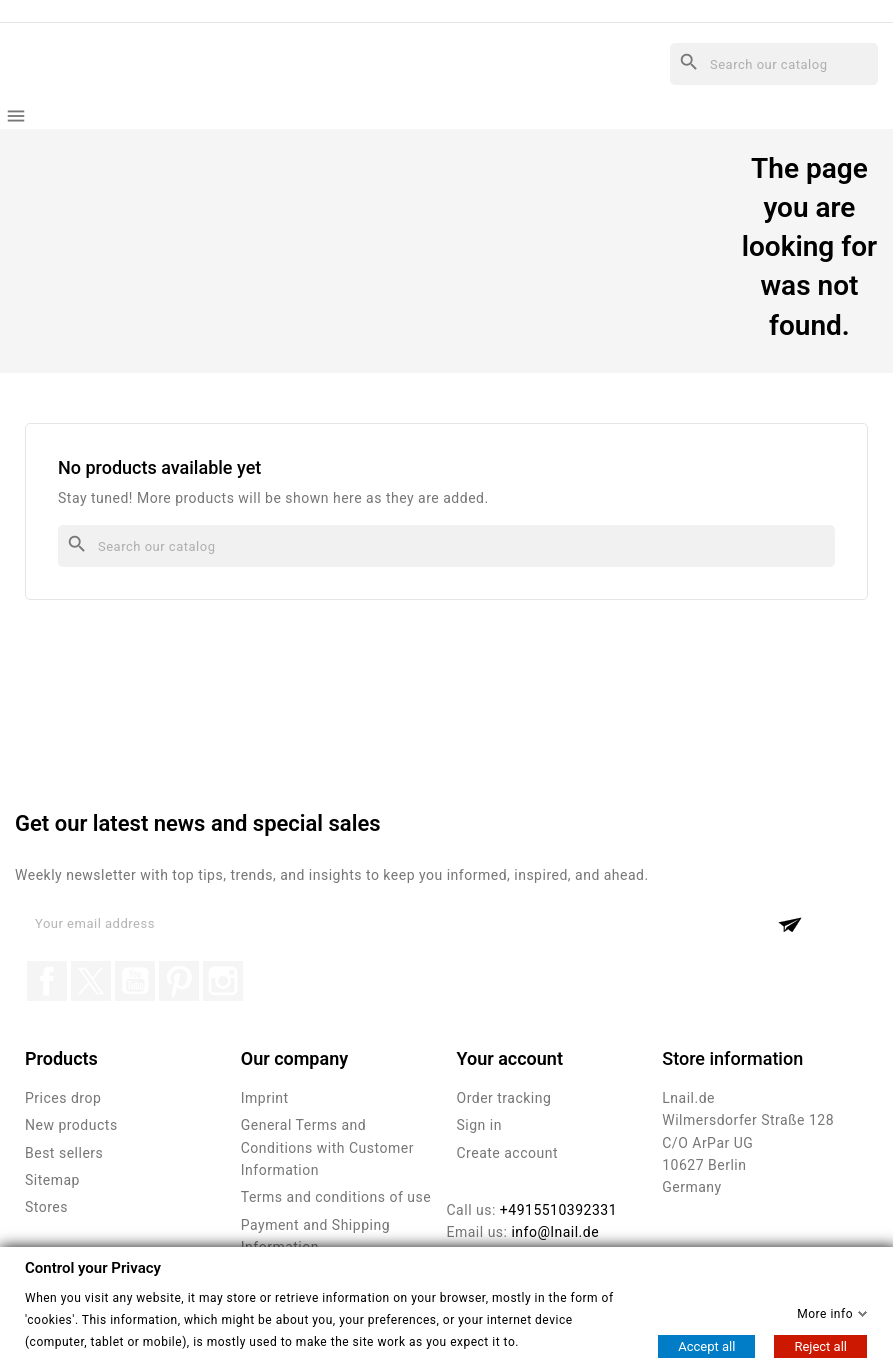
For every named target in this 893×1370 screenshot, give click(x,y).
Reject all (820, 1346)
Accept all (706, 1346)
